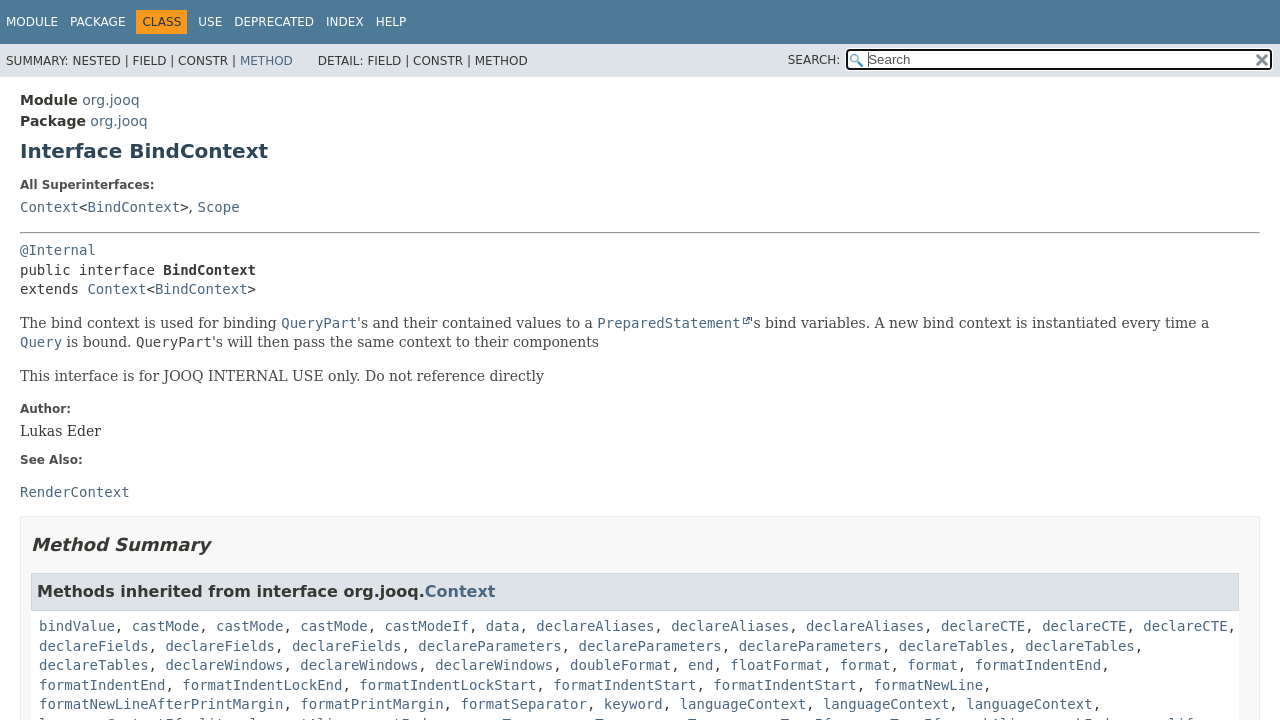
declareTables (954, 646)
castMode (165, 626)
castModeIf (427, 626)
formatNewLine (929, 685)
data (503, 626)
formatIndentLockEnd (262, 685)
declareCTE (983, 626)
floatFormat (776, 665)
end (700, 665)
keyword (633, 704)
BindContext (133, 207)
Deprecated (274, 22)
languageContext (743, 704)
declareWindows (224, 665)
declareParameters (489, 646)
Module (32, 22)
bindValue (77, 626)
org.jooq (110, 100)
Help (391, 22)
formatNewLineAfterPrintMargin (161, 704)
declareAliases (595, 626)
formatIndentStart (624, 685)
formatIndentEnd (1038, 665)
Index (345, 22)
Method (266, 61)
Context (49, 207)
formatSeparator (523, 704)
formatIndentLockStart (447, 685)
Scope (219, 207)
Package (97, 22)
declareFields (94, 646)
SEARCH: (814, 60)
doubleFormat (620, 665)
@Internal (58, 250)
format (865, 665)
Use (210, 22)
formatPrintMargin (371, 704)
